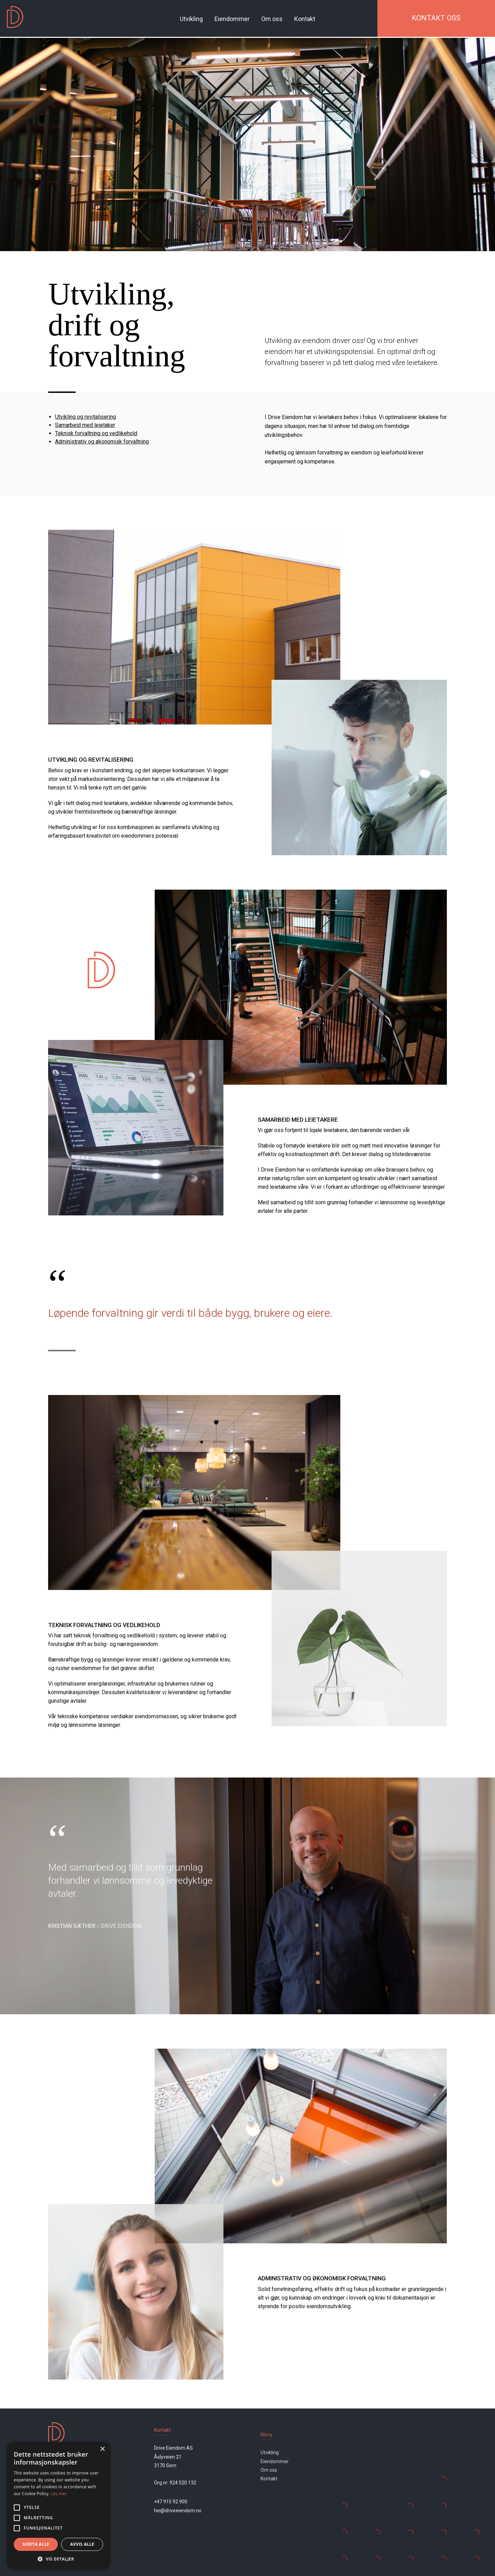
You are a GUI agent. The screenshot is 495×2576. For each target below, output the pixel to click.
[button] (58, 2558)
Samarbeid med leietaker (85, 425)
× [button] (102, 2449)
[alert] (58, 2505)
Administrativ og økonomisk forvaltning (102, 441)
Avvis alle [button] (82, 2544)
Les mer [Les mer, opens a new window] (59, 2494)
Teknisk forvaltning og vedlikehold (96, 433)
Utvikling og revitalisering (85, 417)
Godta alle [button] (35, 2544)
